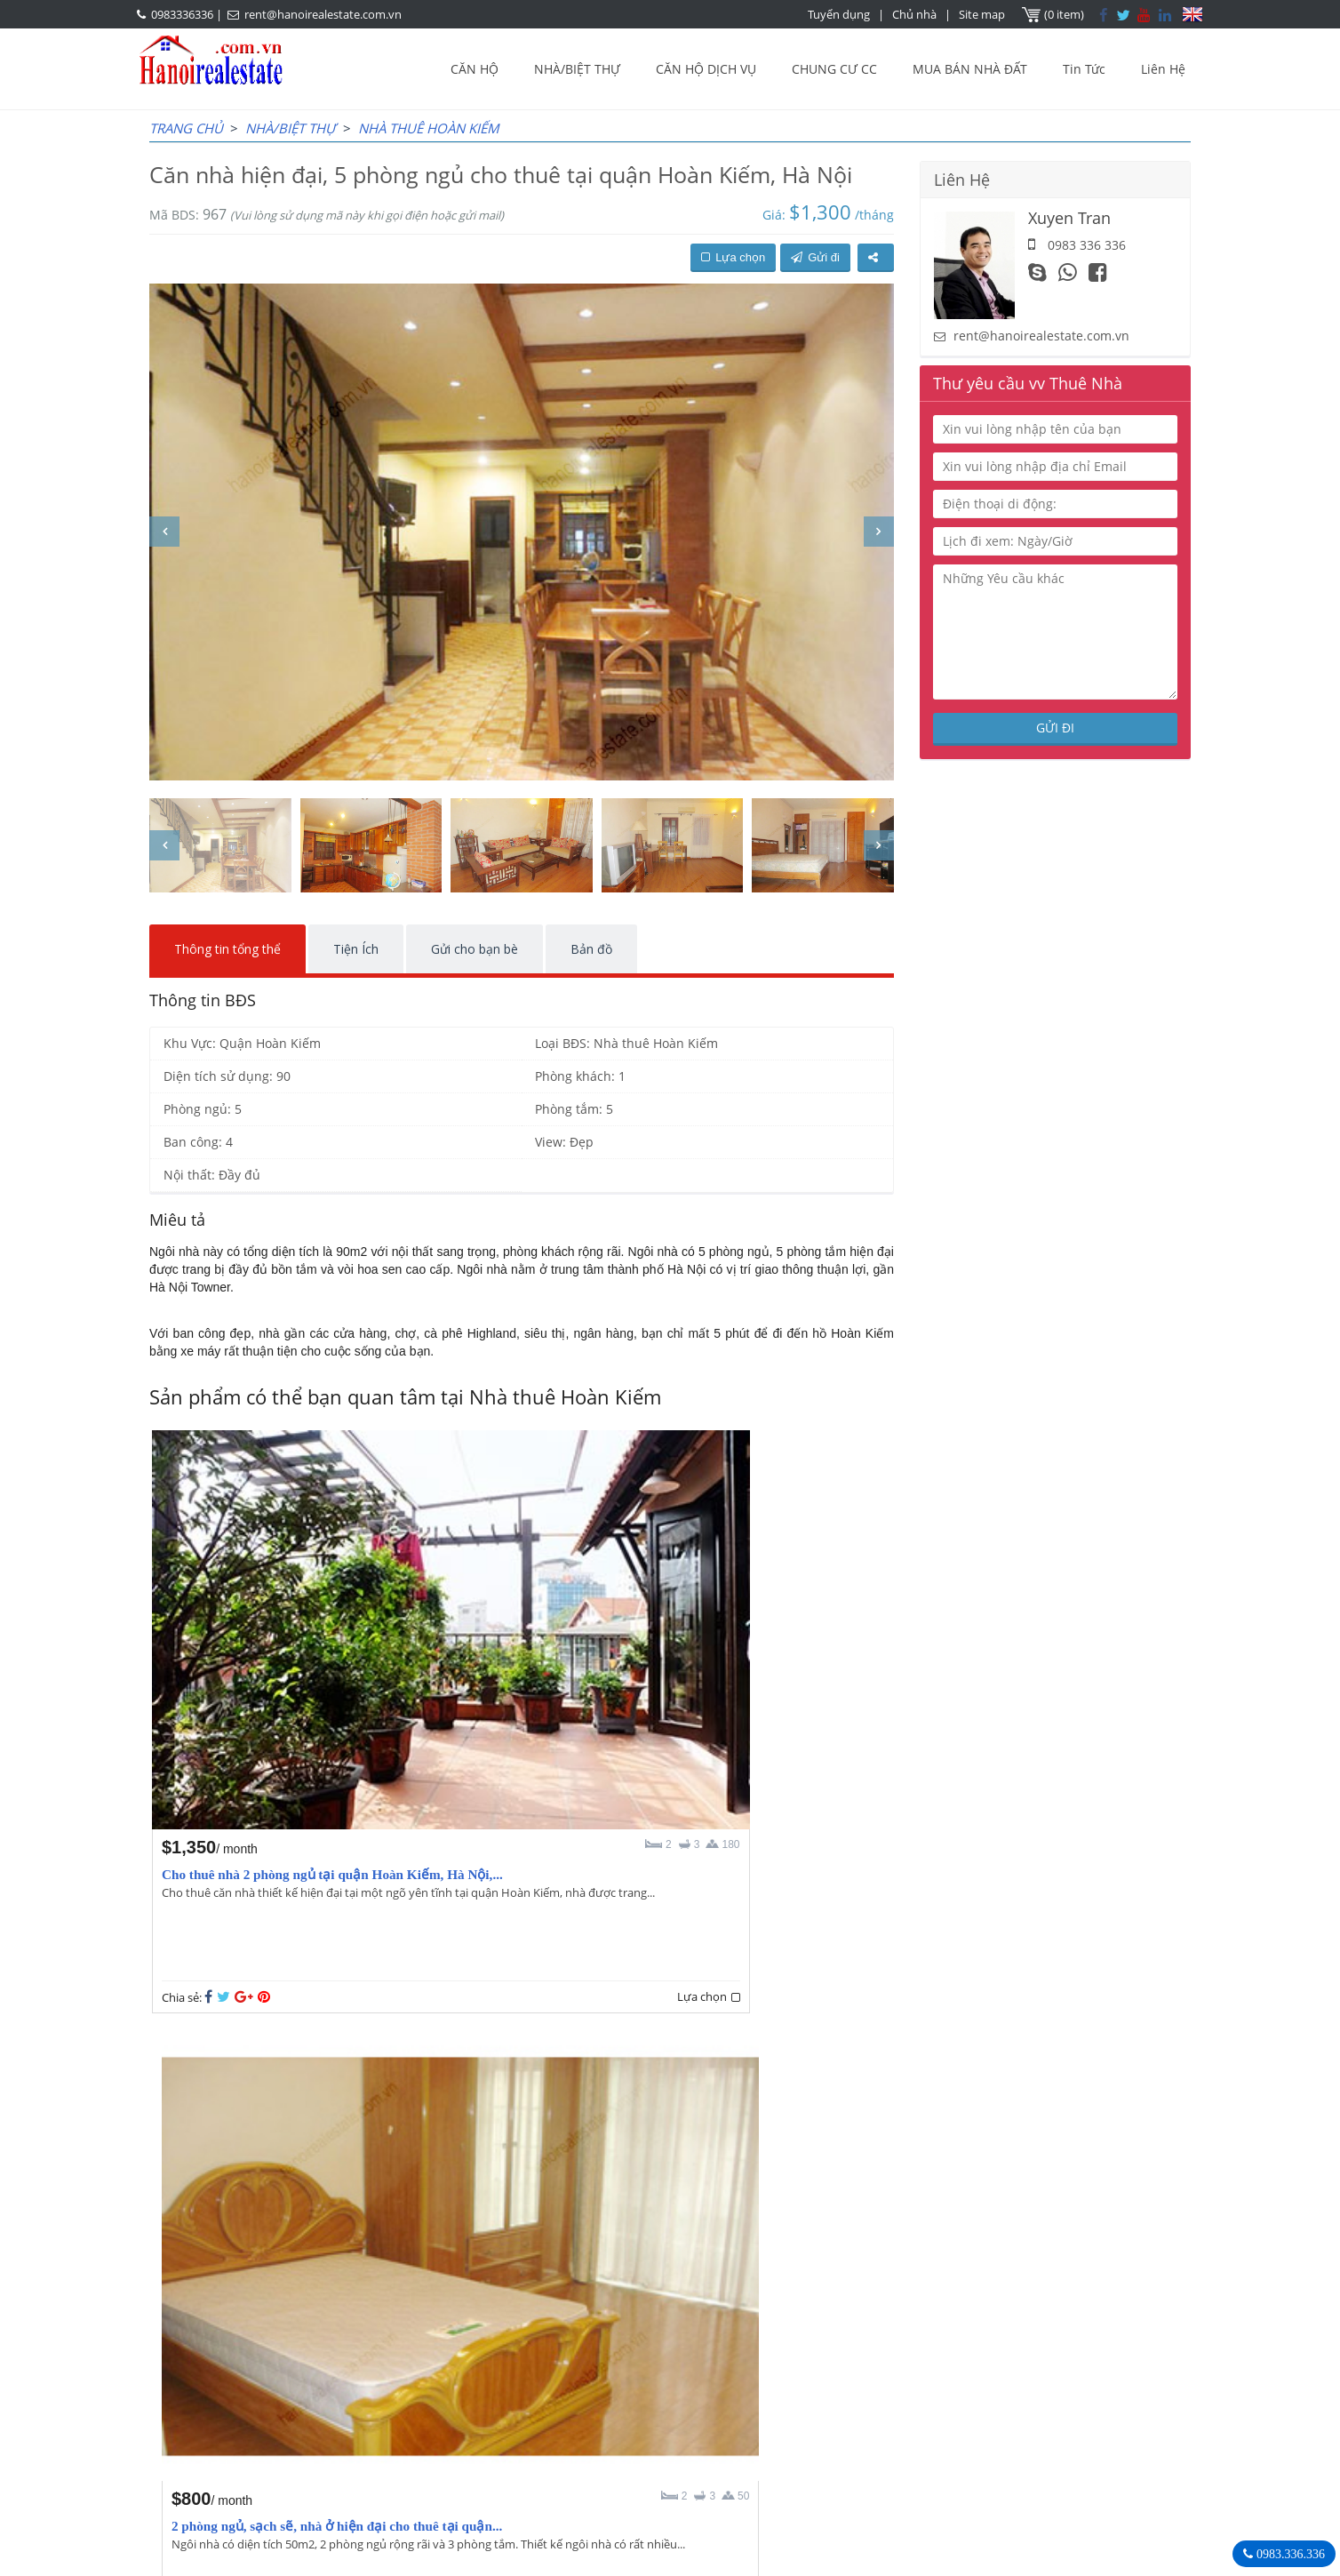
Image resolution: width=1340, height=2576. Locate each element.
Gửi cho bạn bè (474, 948)
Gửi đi (815, 257)
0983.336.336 (1289, 2554)
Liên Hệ (1163, 68)
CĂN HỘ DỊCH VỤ (706, 68)
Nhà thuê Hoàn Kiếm (428, 128)
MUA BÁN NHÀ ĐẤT (970, 68)
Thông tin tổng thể (227, 948)
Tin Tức (1084, 68)
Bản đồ (591, 948)
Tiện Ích (356, 948)
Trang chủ (186, 128)
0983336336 (182, 14)
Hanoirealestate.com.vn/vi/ (942, 2454)
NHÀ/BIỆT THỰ (577, 68)
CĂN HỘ (475, 68)
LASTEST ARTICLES (300, 2362)
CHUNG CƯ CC (834, 68)
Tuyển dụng (841, 14)
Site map (984, 14)
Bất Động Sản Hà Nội (922, 2361)
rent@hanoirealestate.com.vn (323, 14)
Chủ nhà (916, 14)
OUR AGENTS (575, 2362)
